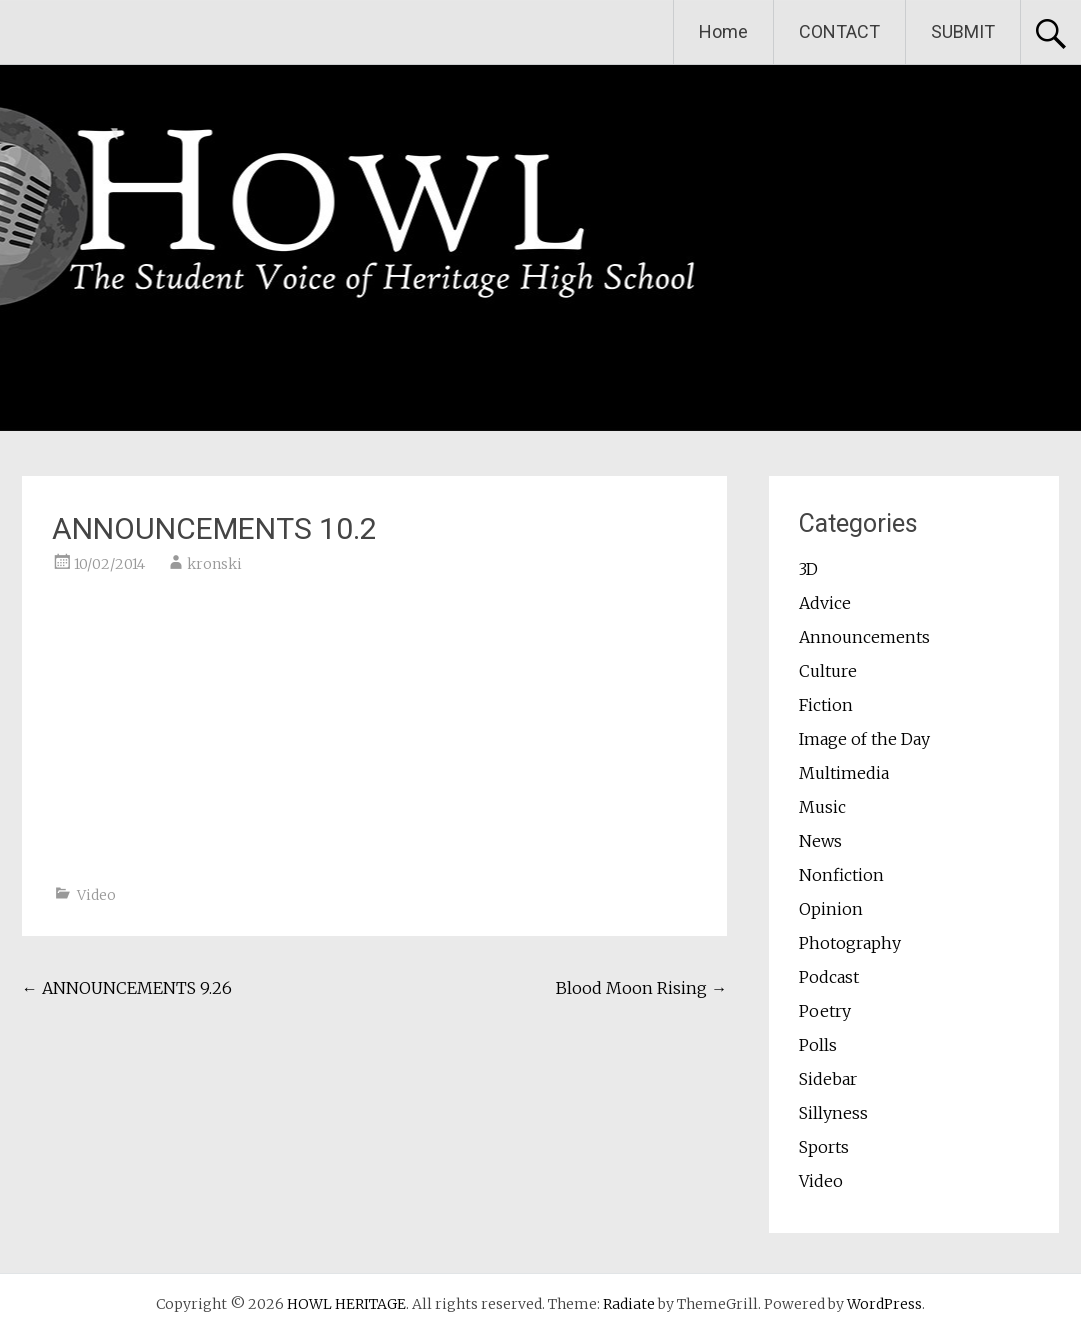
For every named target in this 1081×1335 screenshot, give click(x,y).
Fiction (826, 705)
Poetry (825, 1011)
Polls (818, 1045)
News (820, 841)
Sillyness (833, 1113)
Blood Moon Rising (641, 988)
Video (96, 895)
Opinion (831, 909)
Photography (850, 943)
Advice (825, 603)
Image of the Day (864, 739)
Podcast (829, 977)
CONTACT (839, 31)
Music (822, 807)
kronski (214, 564)
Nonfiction (841, 875)
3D (808, 569)
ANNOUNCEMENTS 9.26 (127, 988)
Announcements (864, 637)
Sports (824, 1147)
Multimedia (844, 773)
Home (723, 31)
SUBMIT (963, 31)
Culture (828, 671)
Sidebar (828, 1079)
